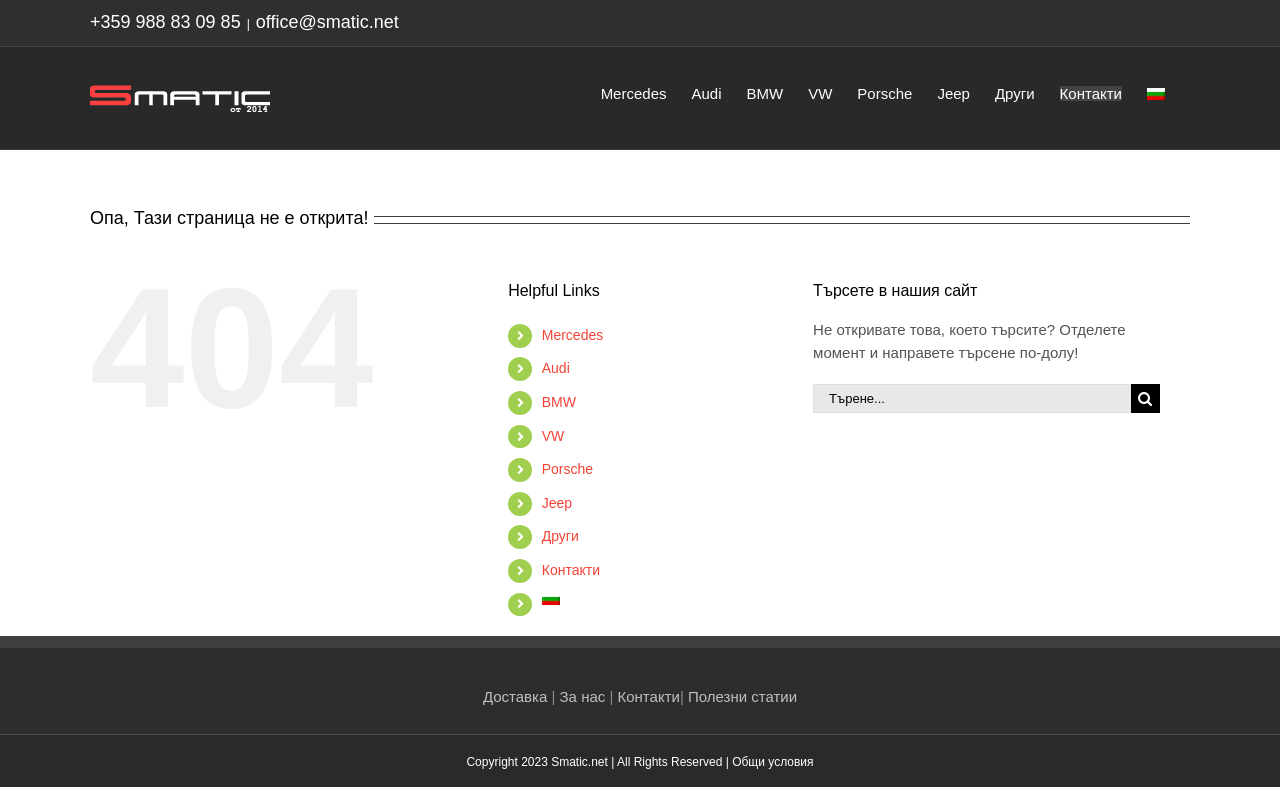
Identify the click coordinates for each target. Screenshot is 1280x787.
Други (560, 536)
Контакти (571, 570)
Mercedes (572, 335)
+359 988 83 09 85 (165, 22)
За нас (583, 696)
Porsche (567, 469)
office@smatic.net (327, 22)
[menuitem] (1156, 92)
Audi (556, 368)
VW (553, 436)
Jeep (557, 503)
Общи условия (772, 762)
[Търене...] (972, 398)
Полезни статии (742, 696)
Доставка (515, 696)
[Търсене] (1145, 398)
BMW (559, 402)
